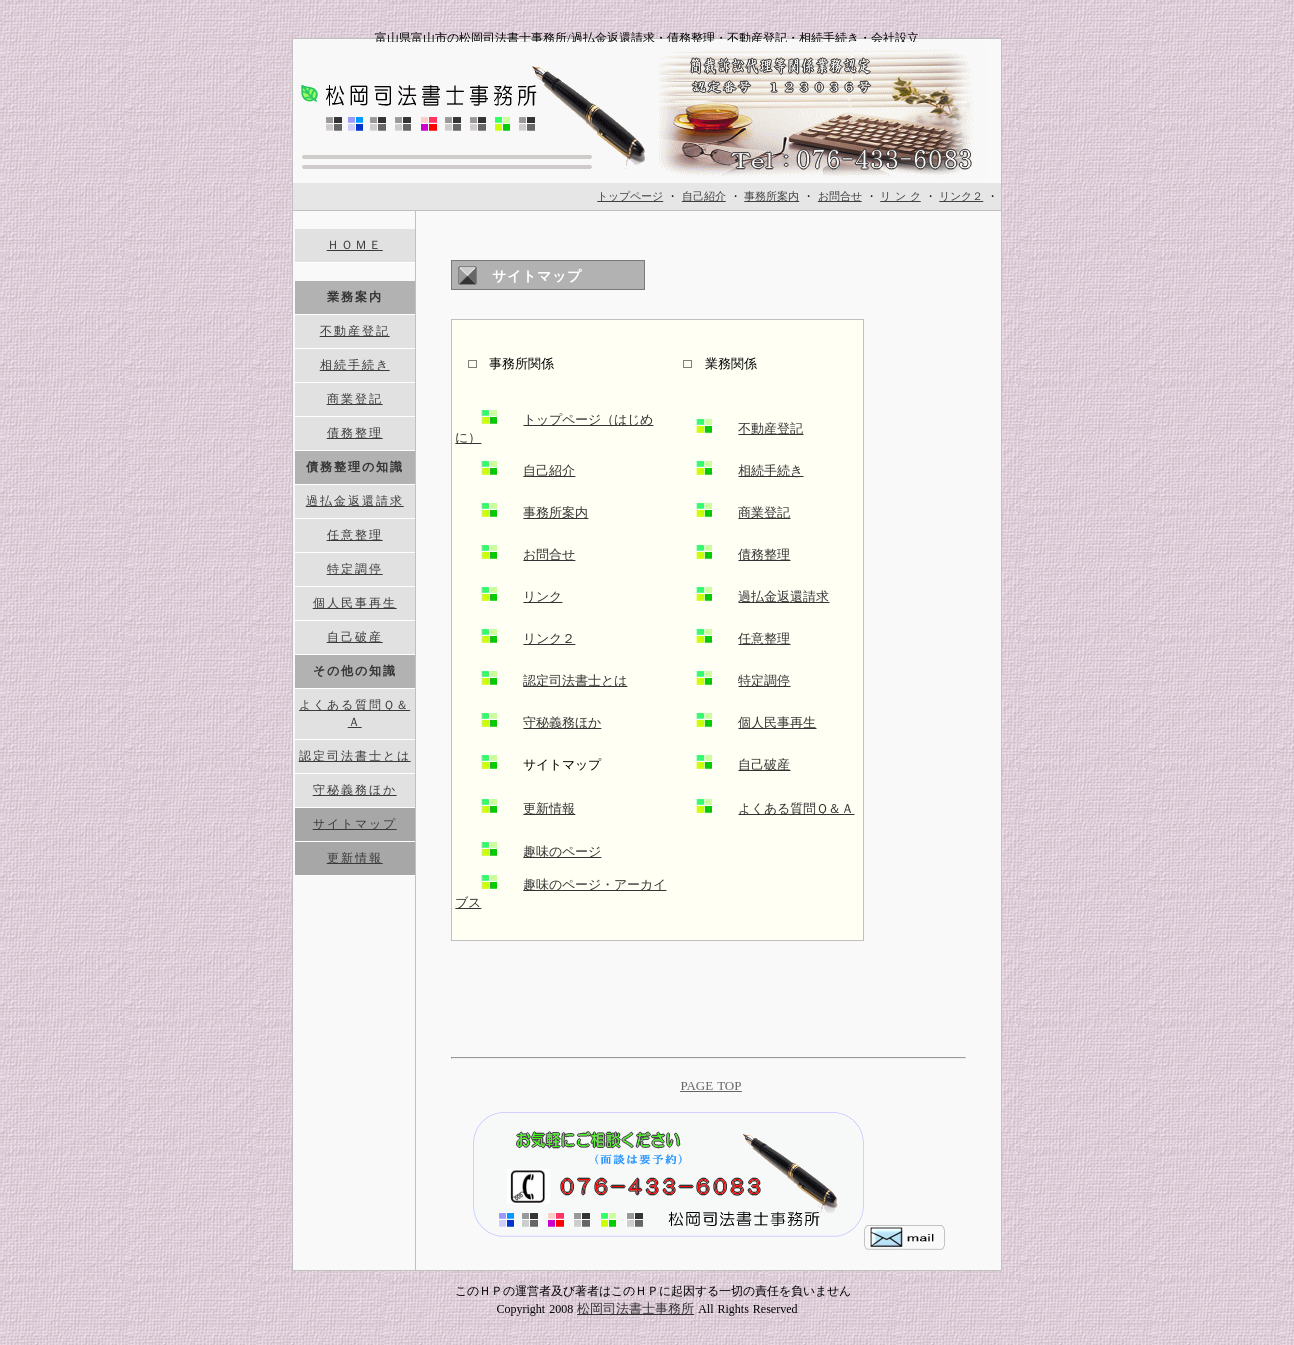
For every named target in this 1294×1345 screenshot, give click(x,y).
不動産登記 (770, 428)
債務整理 (764, 554)
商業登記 (764, 512)
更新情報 (549, 808)
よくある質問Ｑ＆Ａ (796, 808)
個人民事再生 (777, 722)
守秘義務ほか (562, 722)
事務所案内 (555, 512)
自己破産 (764, 764)
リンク (542, 596)
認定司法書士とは (575, 680)
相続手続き (770, 470)
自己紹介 (549, 470)
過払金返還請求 (783, 596)
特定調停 (764, 680)
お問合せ (549, 554)
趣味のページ (562, 851)
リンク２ (549, 638)
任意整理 (764, 638)
